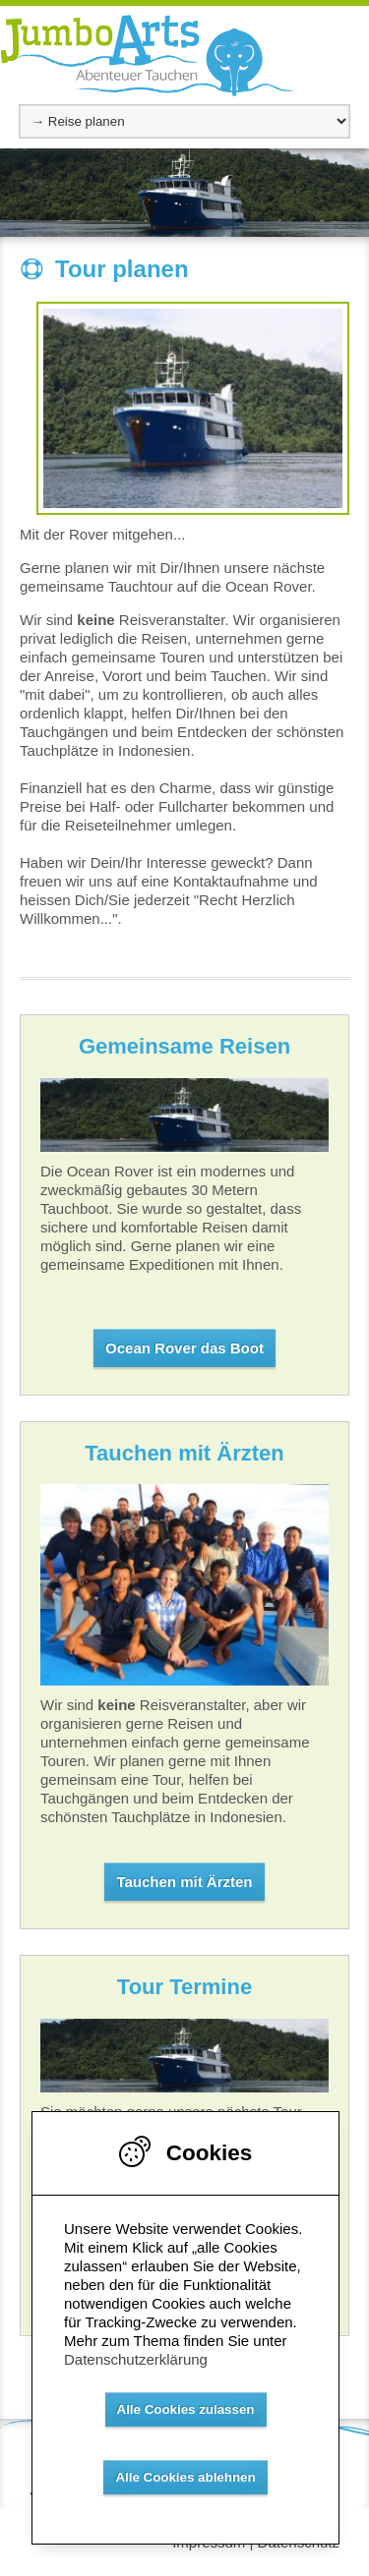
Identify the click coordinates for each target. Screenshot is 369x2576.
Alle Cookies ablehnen (185, 2477)
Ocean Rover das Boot (184, 1348)
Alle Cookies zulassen (186, 2409)
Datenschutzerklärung (136, 2359)
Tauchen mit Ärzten (184, 1881)
